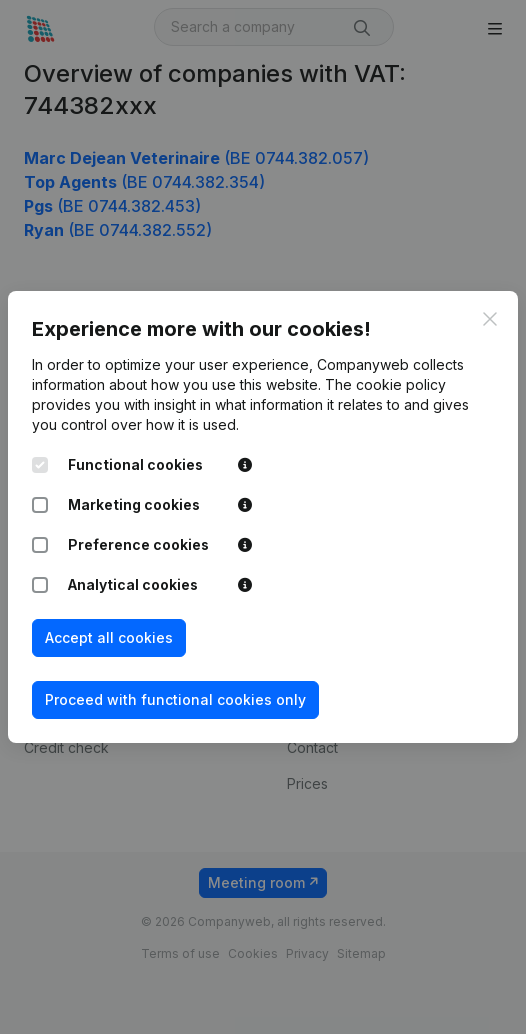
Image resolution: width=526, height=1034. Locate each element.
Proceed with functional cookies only (175, 699)
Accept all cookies (109, 637)
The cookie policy (385, 384)
